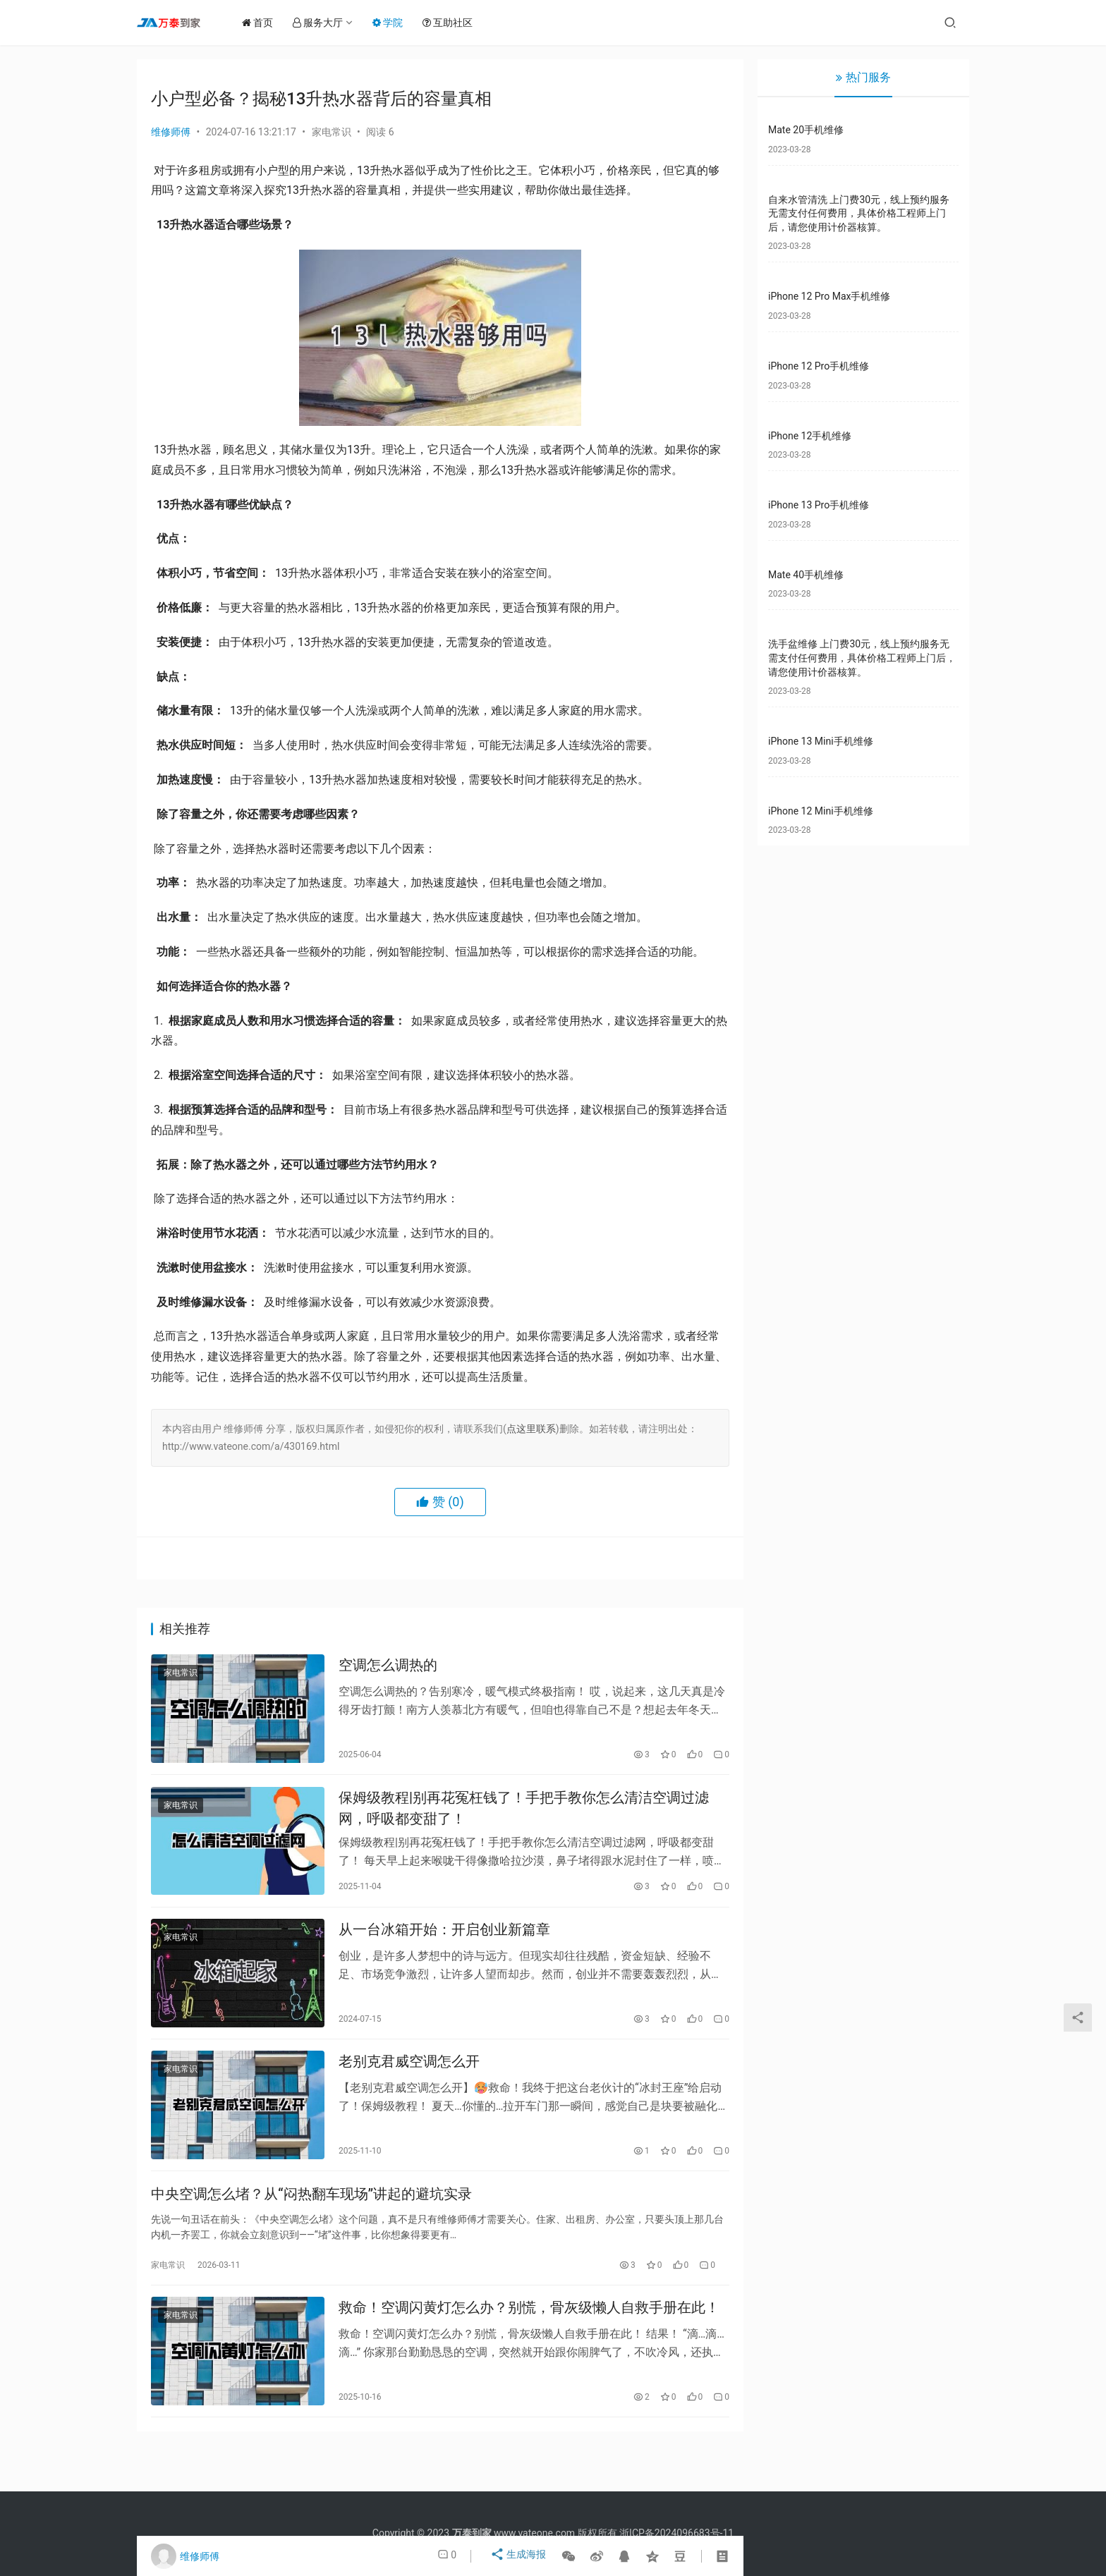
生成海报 (519, 2556)
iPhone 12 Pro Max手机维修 (829, 296)
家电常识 (331, 132)
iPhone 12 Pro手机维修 (818, 366)
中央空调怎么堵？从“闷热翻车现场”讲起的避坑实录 (311, 2217)
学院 (397, 22)
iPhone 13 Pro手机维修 (818, 505)
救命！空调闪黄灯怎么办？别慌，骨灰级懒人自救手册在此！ (529, 2336)
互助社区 (457, 22)
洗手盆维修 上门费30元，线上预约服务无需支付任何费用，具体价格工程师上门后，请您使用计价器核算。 (862, 657)
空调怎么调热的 (388, 1667)
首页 (266, 22)
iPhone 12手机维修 (809, 435)
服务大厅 (327, 22)
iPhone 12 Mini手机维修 (820, 811)
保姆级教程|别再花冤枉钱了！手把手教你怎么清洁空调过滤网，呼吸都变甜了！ (524, 1815)
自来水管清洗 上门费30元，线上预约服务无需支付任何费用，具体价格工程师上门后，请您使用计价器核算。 (858, 213)
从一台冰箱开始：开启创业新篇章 (444, 1942)
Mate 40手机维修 (806, 574)
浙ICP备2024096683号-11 (676, 2533)
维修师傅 (170, 132)
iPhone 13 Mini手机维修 (820, 741)
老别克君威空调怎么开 (409, 2079)
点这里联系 (531, 1428)
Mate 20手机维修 (806, 129)
